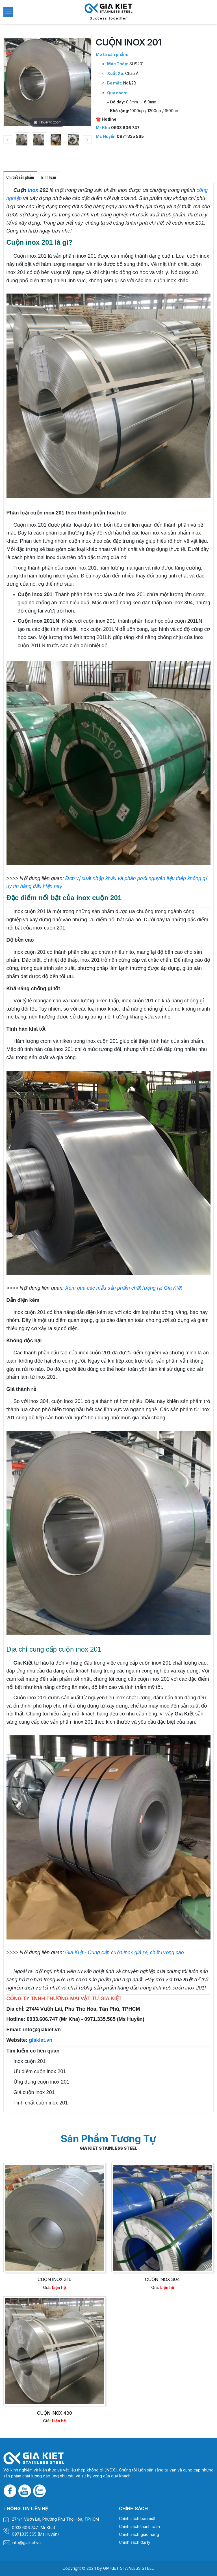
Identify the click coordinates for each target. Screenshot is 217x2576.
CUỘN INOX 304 (162, 2279)
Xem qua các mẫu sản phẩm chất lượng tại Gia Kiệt (123, 1288)
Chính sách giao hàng (139, 2534)
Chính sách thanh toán (139, 2526)
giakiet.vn (40, 2040)
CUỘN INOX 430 (54, 2413)
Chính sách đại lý (134, 2542)
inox (33, 190)
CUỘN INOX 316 (54, 2279)
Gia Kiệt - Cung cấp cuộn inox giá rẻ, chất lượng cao (124, 1952)
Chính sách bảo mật (137, 2518)
